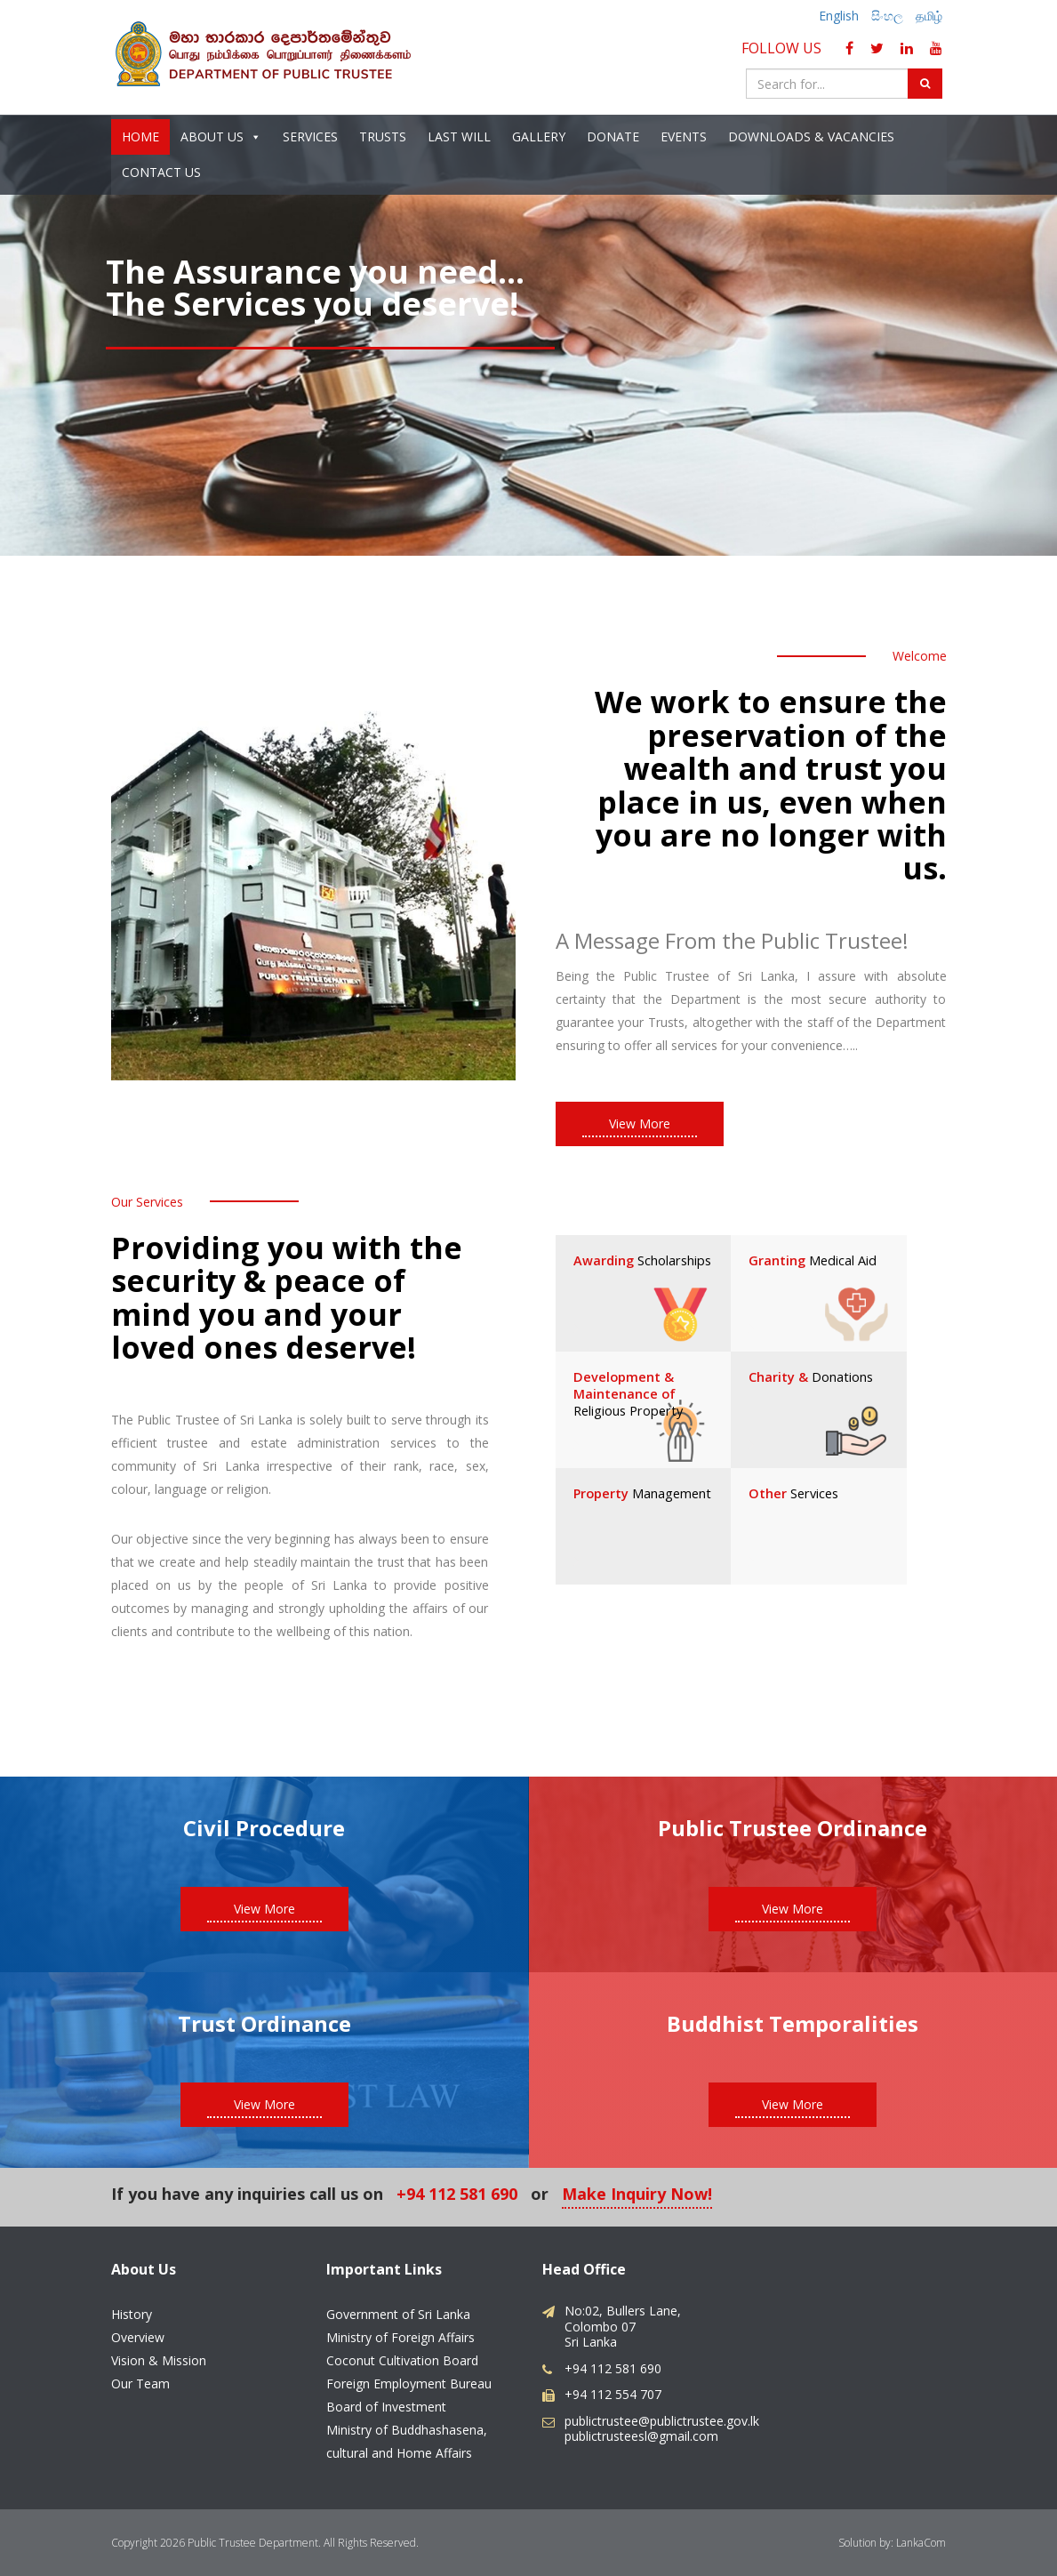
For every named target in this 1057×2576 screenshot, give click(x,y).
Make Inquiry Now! (637, 2195)
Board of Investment (386, 2405)
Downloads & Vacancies (811, 137)
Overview (137, 2336)
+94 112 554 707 (613, 2393)
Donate (613, 137)
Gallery (538, 137)
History (131, 2313)
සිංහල (887, 15)
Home (140, 137)
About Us (220, 138)
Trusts (382, 137)
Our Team (140, 2382)
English (839, 15)
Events (684, 137)
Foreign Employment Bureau (409, 2382)
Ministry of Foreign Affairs (400, 2336)
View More (639, 1123)
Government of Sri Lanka (398, 2313)
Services (310, 137)
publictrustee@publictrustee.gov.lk (662, 2419)
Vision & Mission (158, 2359)
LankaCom (921, 2541)
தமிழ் (929, 15)
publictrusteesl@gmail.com (641, 2435)
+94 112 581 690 (456, 2195)
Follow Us (785, 48)
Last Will (459, 137)
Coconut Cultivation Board (402, 2359)
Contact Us (161, 173)
